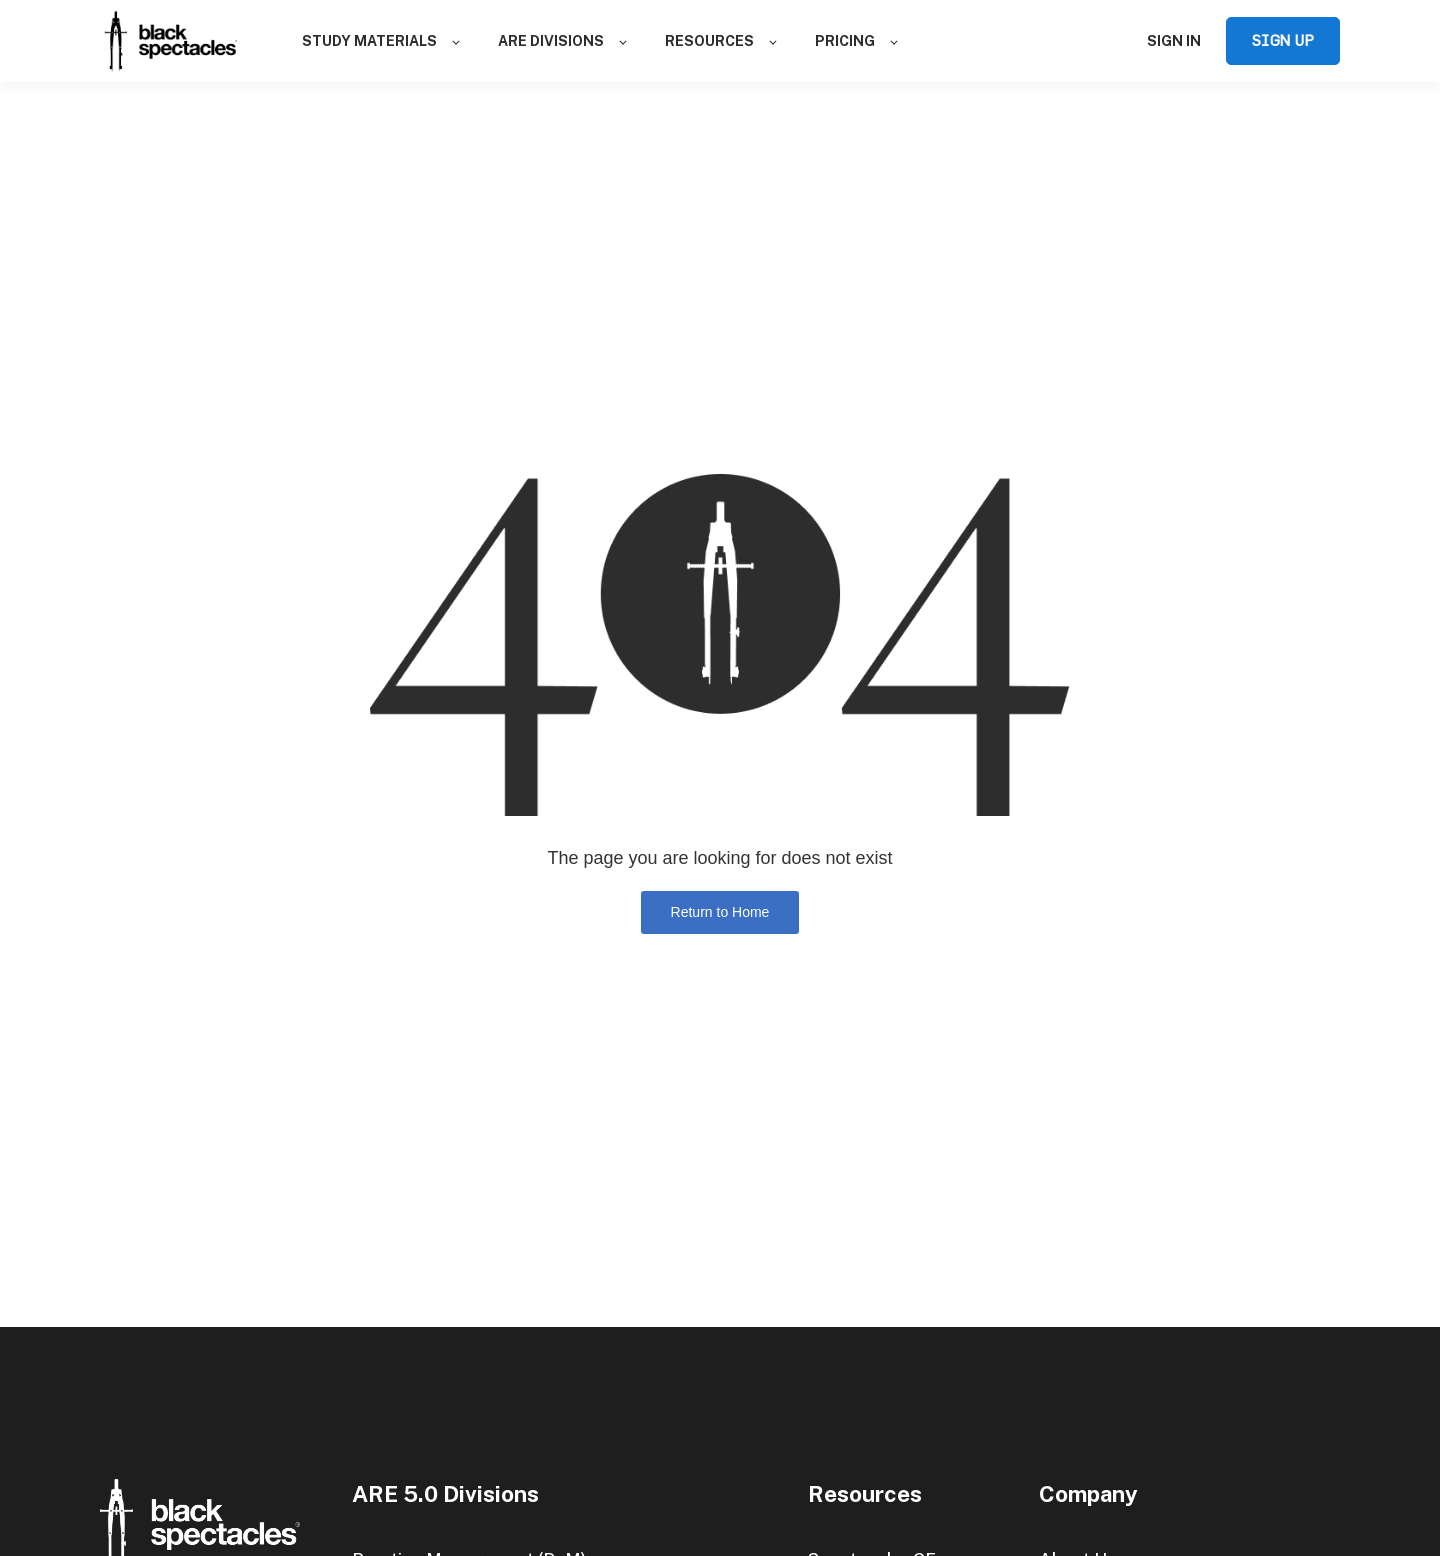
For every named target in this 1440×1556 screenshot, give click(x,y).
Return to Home (720, 912)
